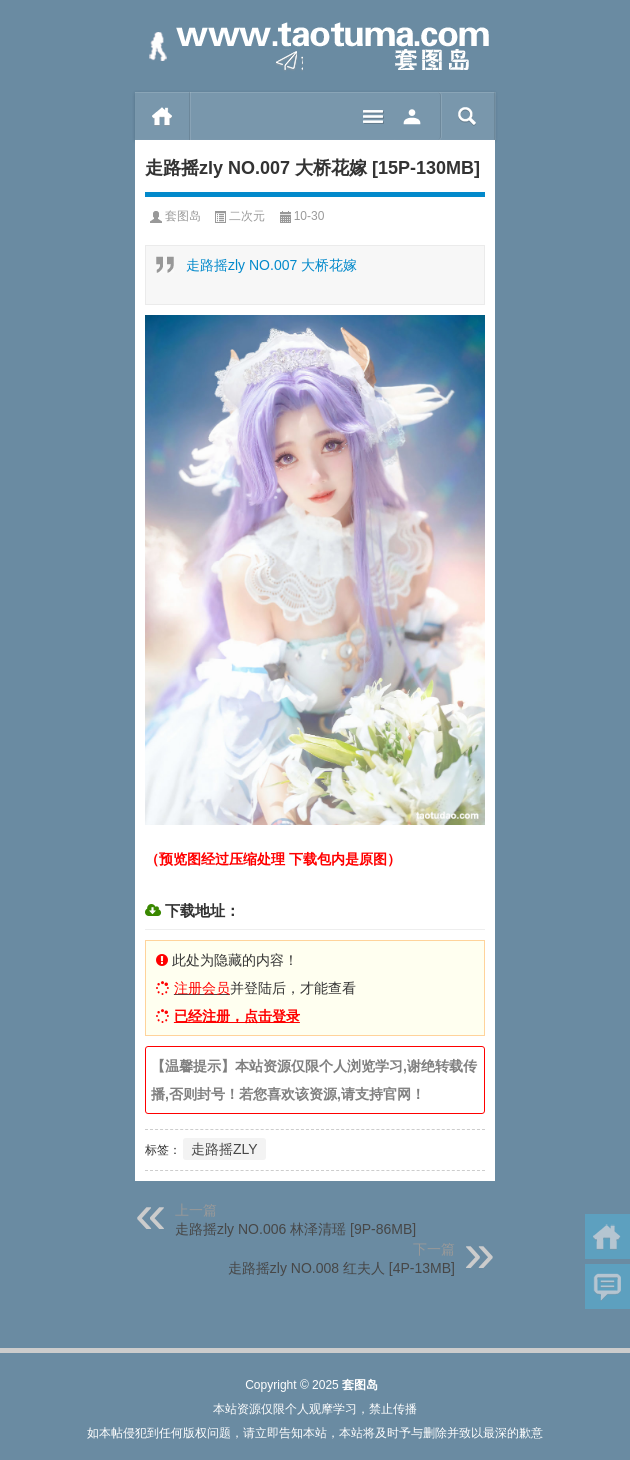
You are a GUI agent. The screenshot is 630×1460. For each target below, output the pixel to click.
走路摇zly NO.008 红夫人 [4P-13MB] (341, 1268)
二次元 (247, 216)
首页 (162, 116)
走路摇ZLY (224, 1149)
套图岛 (183, 216)
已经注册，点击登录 (237, 1016)
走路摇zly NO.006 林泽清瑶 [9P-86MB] (295, 1229)
